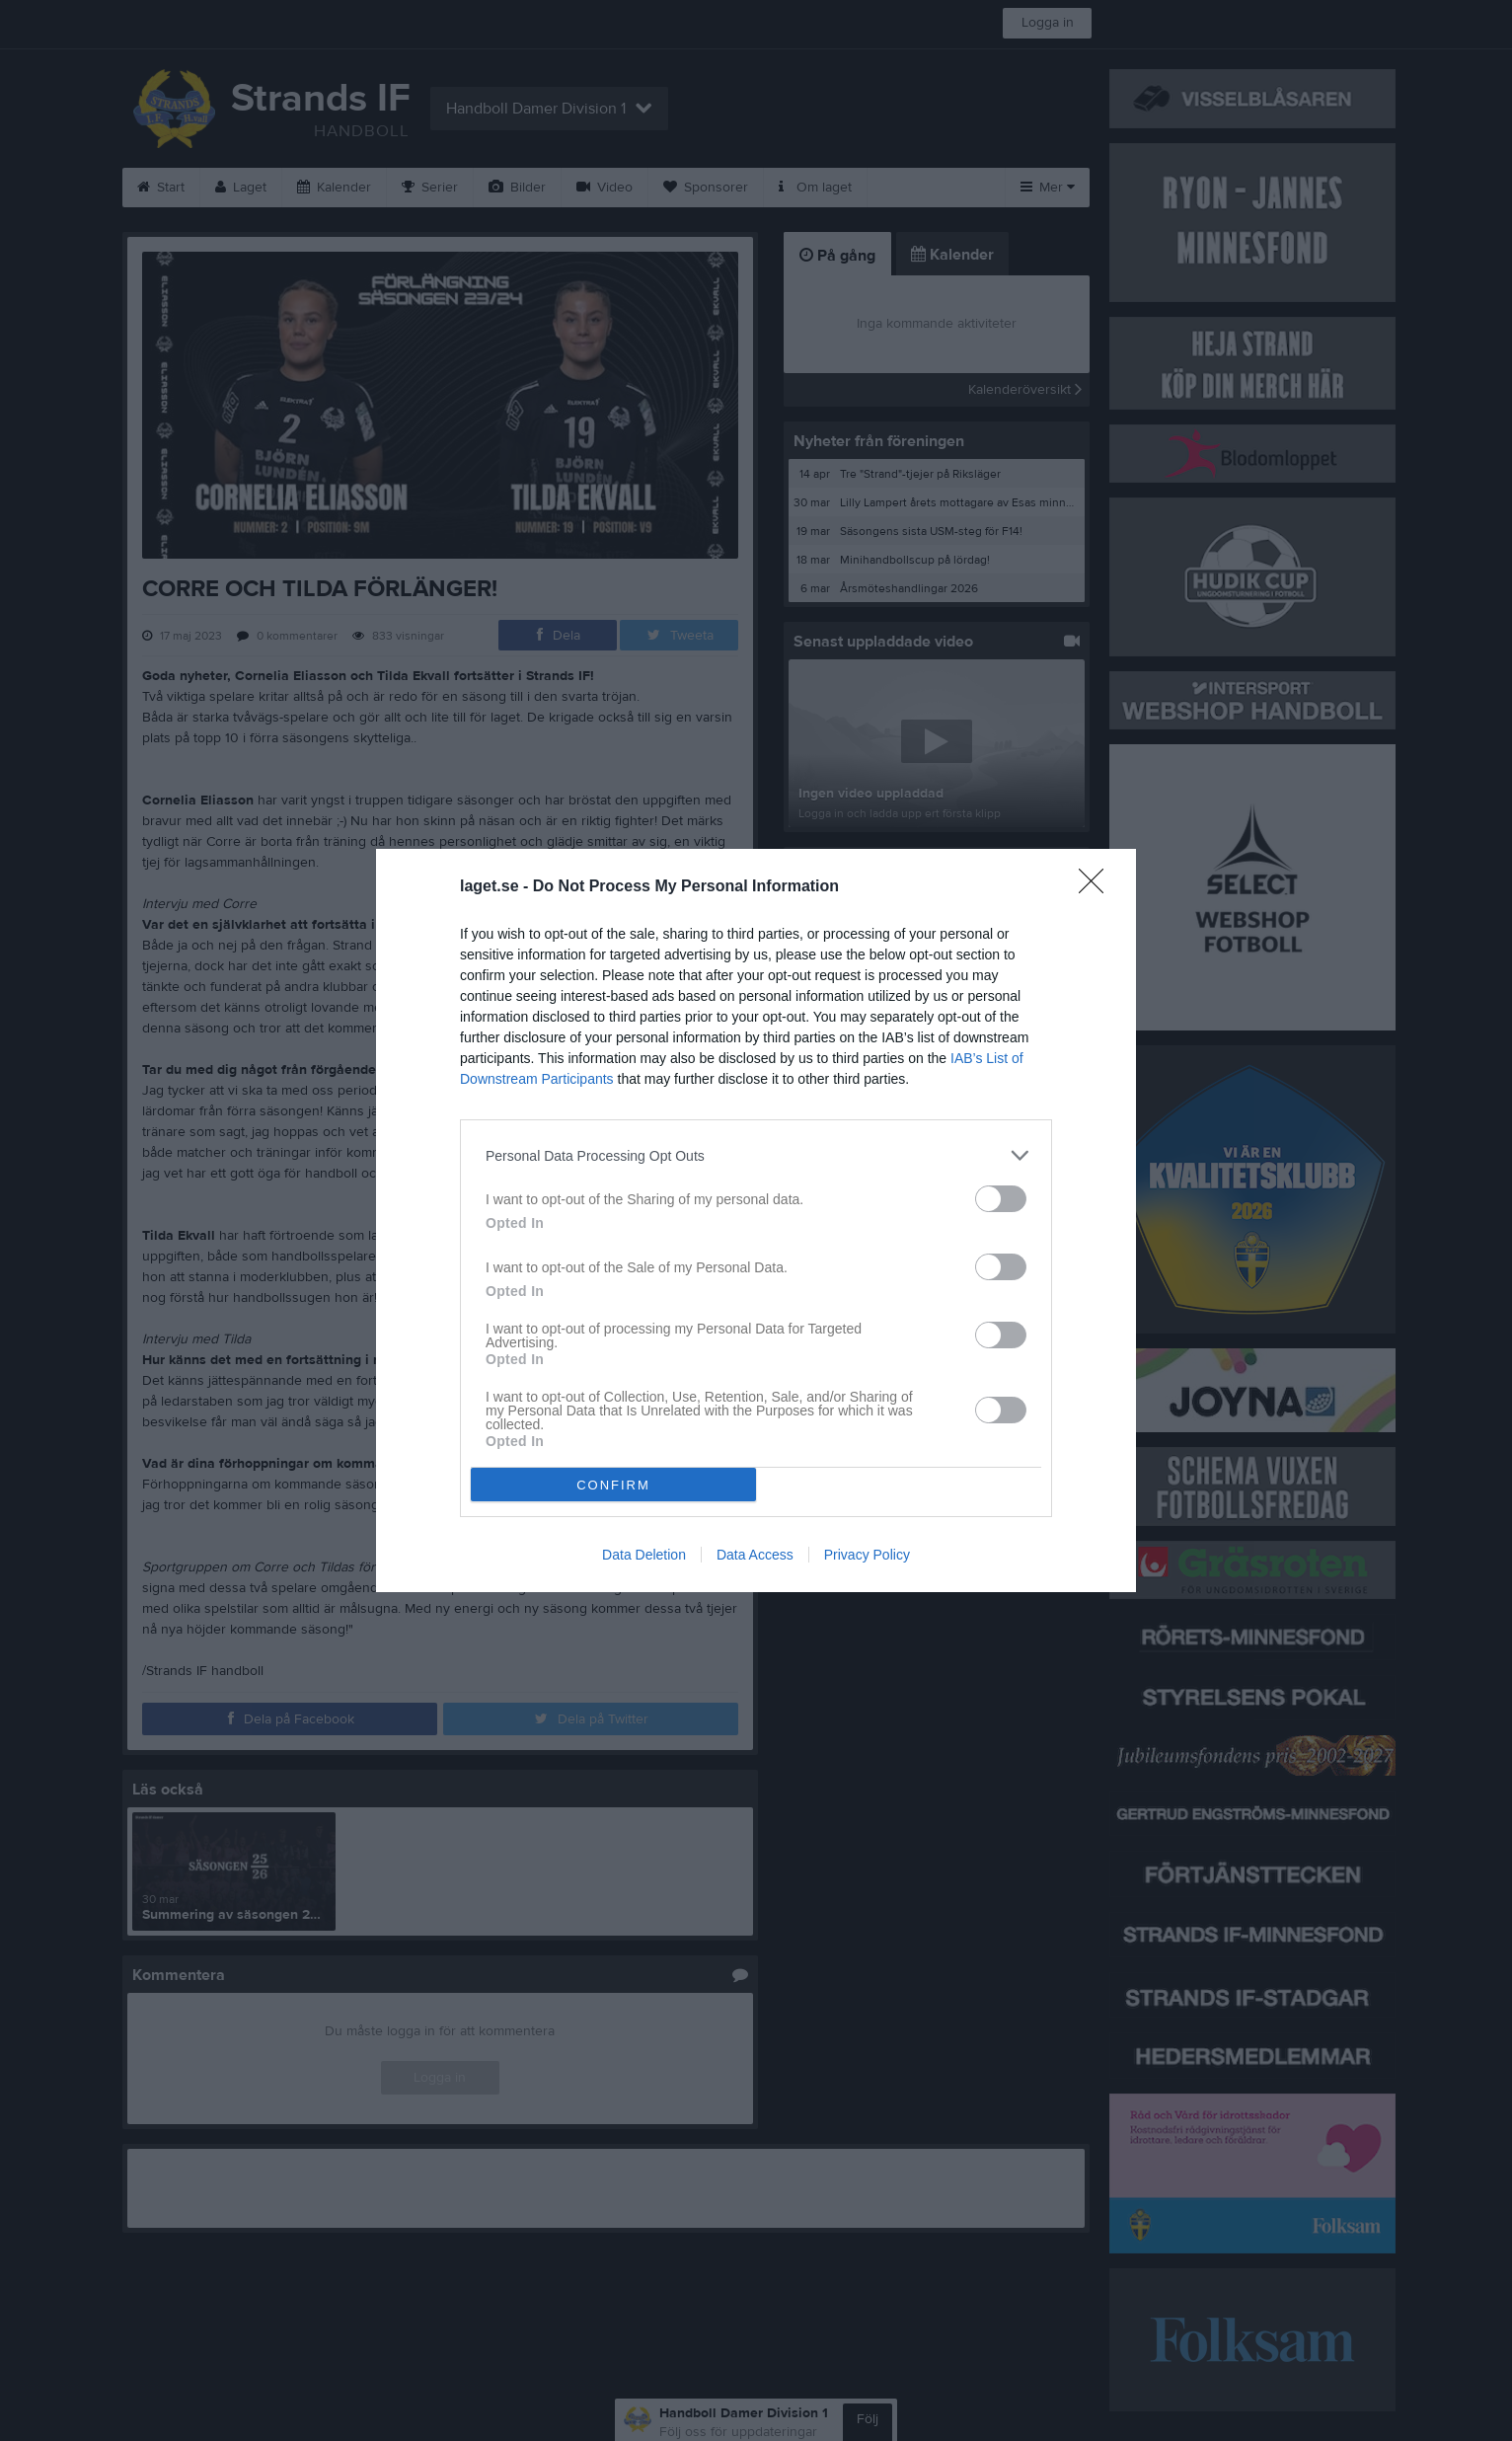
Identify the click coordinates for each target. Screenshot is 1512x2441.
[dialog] (756, 1220)
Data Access (755, 1555)
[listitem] (756, 1155)
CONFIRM (613, 1485)
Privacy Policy (867, 1555)
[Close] (1097, 887)
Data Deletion (644, 1555)
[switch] (1000, 1198)
